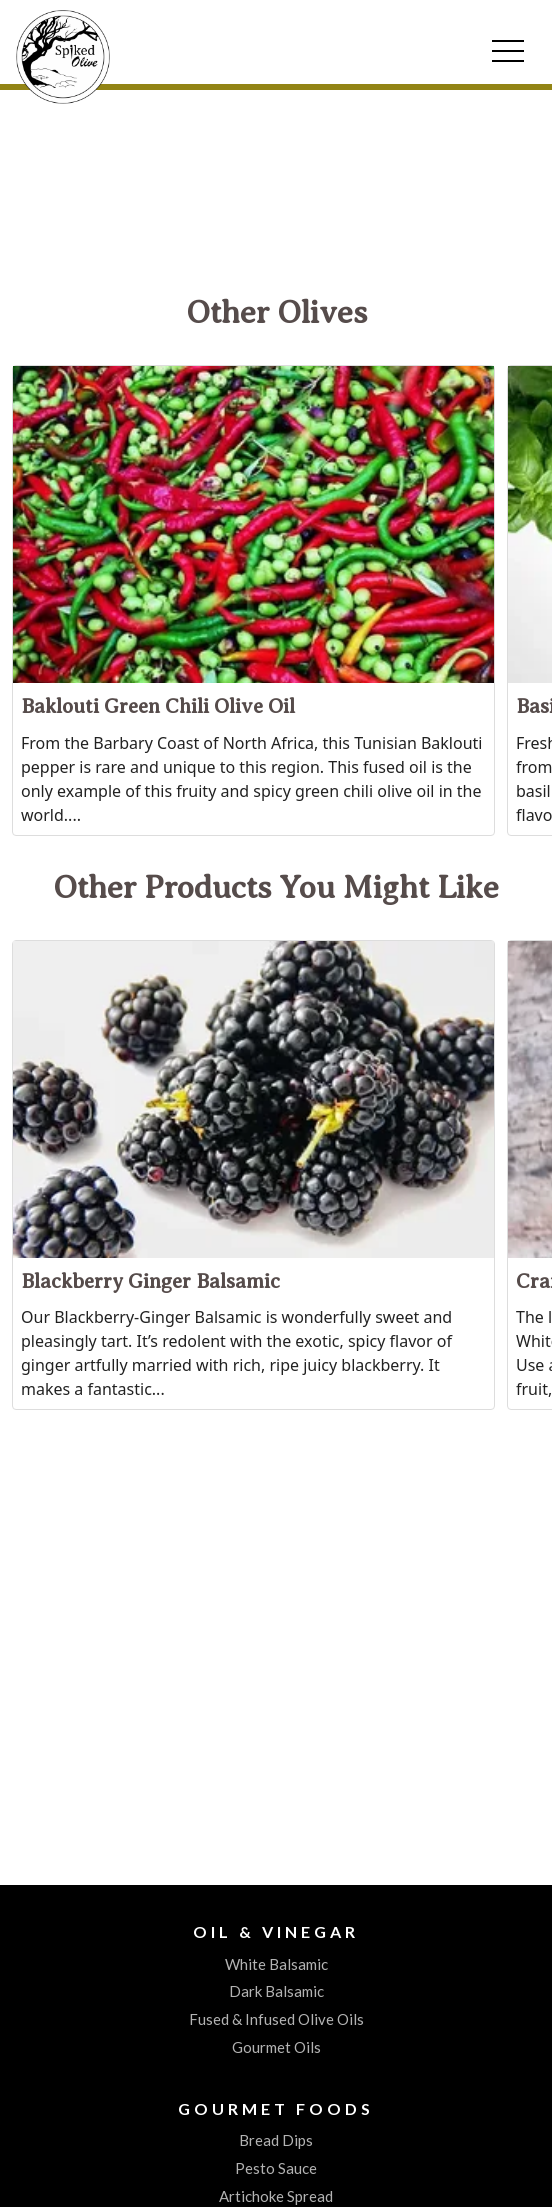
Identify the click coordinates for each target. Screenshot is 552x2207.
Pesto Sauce (276, 2168)
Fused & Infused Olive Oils (276, 2019)
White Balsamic (276, 1964)
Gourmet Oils (276, 2047)
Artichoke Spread (276, 2196)
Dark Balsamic (276, 1991)
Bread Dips (276, 2140)
